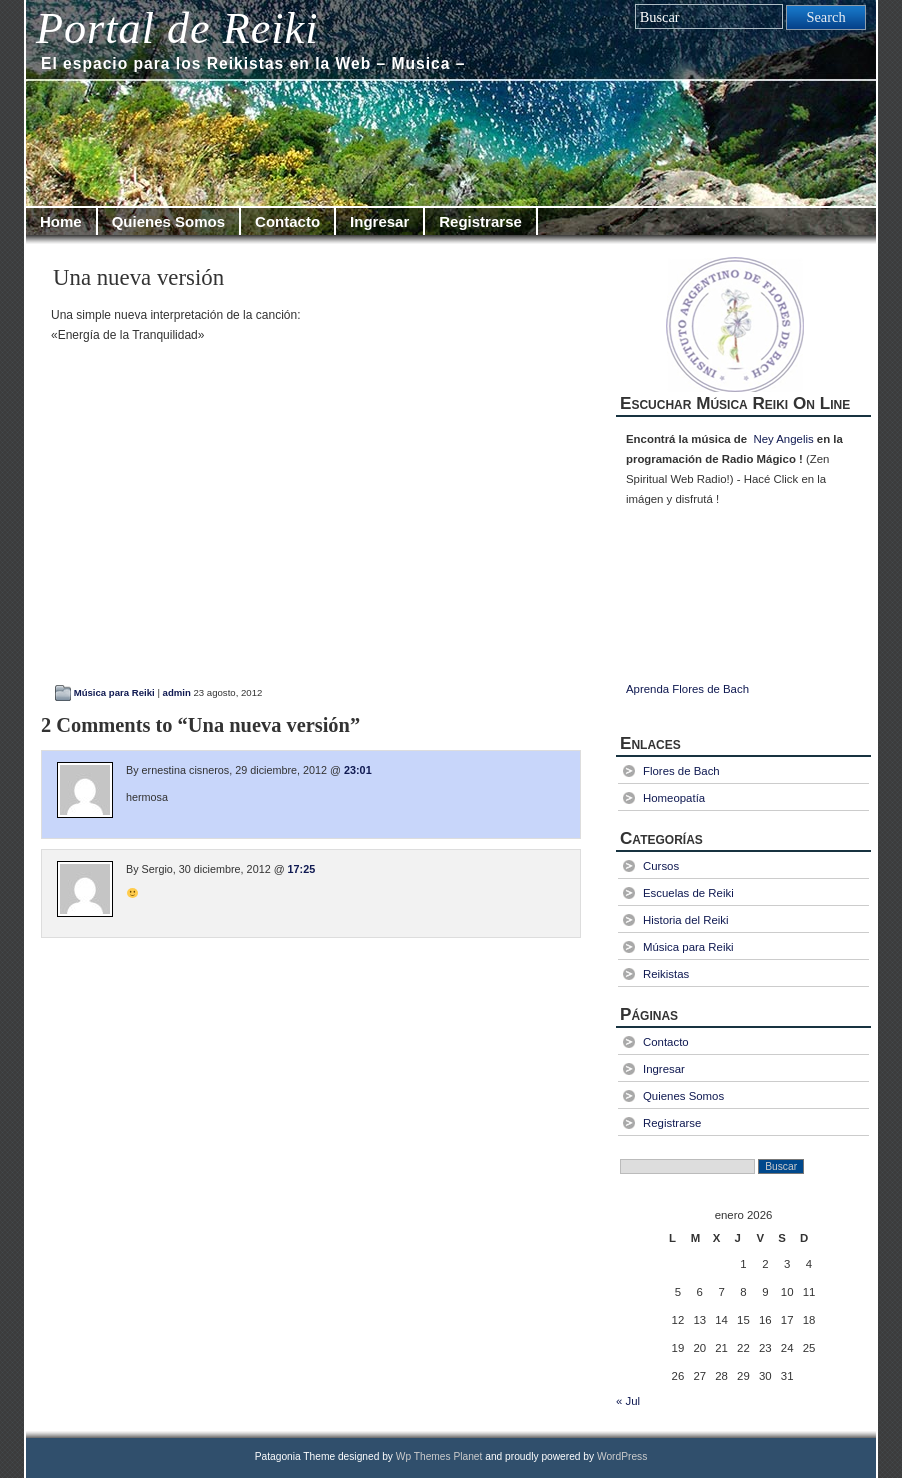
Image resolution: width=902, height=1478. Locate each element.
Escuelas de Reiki (688, 893)
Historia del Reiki (686, 920)
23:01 (358, 770)
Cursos (661, 866)
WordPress (622, 1456)
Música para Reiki (114, 692)
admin (177, 692)
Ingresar (379, 221)
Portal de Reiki (177, 28)
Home (61, 221)
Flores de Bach (681, 771)
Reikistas (666, 974)
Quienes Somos (168, 221)
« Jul (628, 1401)
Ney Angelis (783, 439)
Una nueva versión (138, 277)
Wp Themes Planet (439, 1456)
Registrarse (480, 221)
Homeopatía (674, 798)
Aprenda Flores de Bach (687, 689)
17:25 (302, 869)
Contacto (287, 221)
